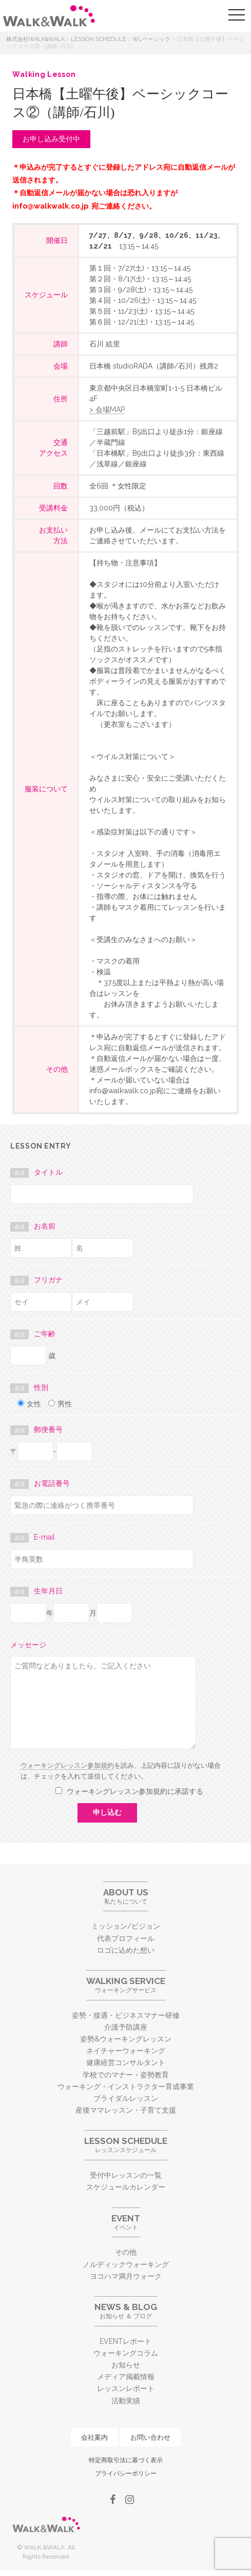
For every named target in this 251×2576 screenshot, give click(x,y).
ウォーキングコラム (125, 2353)
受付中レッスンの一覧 (126, 2175)
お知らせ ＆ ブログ (125, 2311)
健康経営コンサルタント (125, 2062)
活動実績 (125, 2401)
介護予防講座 (125, 2027)
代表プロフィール (126, 1938)
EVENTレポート (125, 2341)
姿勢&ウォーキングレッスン (125, 2039)
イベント (125, 2222)
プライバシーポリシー (126, 2473)
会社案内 (94, 2437)
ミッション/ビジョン (125, 1926)
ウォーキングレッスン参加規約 (67, 1765)
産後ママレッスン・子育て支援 (125, 2110)
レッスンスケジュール (125, 2145)
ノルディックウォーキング (126, 2264)
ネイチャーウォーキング (125, 2051)
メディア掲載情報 (126, 2377)
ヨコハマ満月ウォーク (126, 2276)
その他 (126, 2252)
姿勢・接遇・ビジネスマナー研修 (126, 2015)
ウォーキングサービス (125, 1985)
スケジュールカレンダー (125, 2187)
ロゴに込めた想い (126, 1950)
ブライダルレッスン (125, 2098)
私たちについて (125, 1896)
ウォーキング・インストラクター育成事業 (125, 2086)
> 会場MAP (107, 409)
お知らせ (125, 2365)
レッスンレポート (126, 2388)
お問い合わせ (150, 2437)
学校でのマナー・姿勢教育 (126, 2075)
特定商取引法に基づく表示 (126, 2460)
